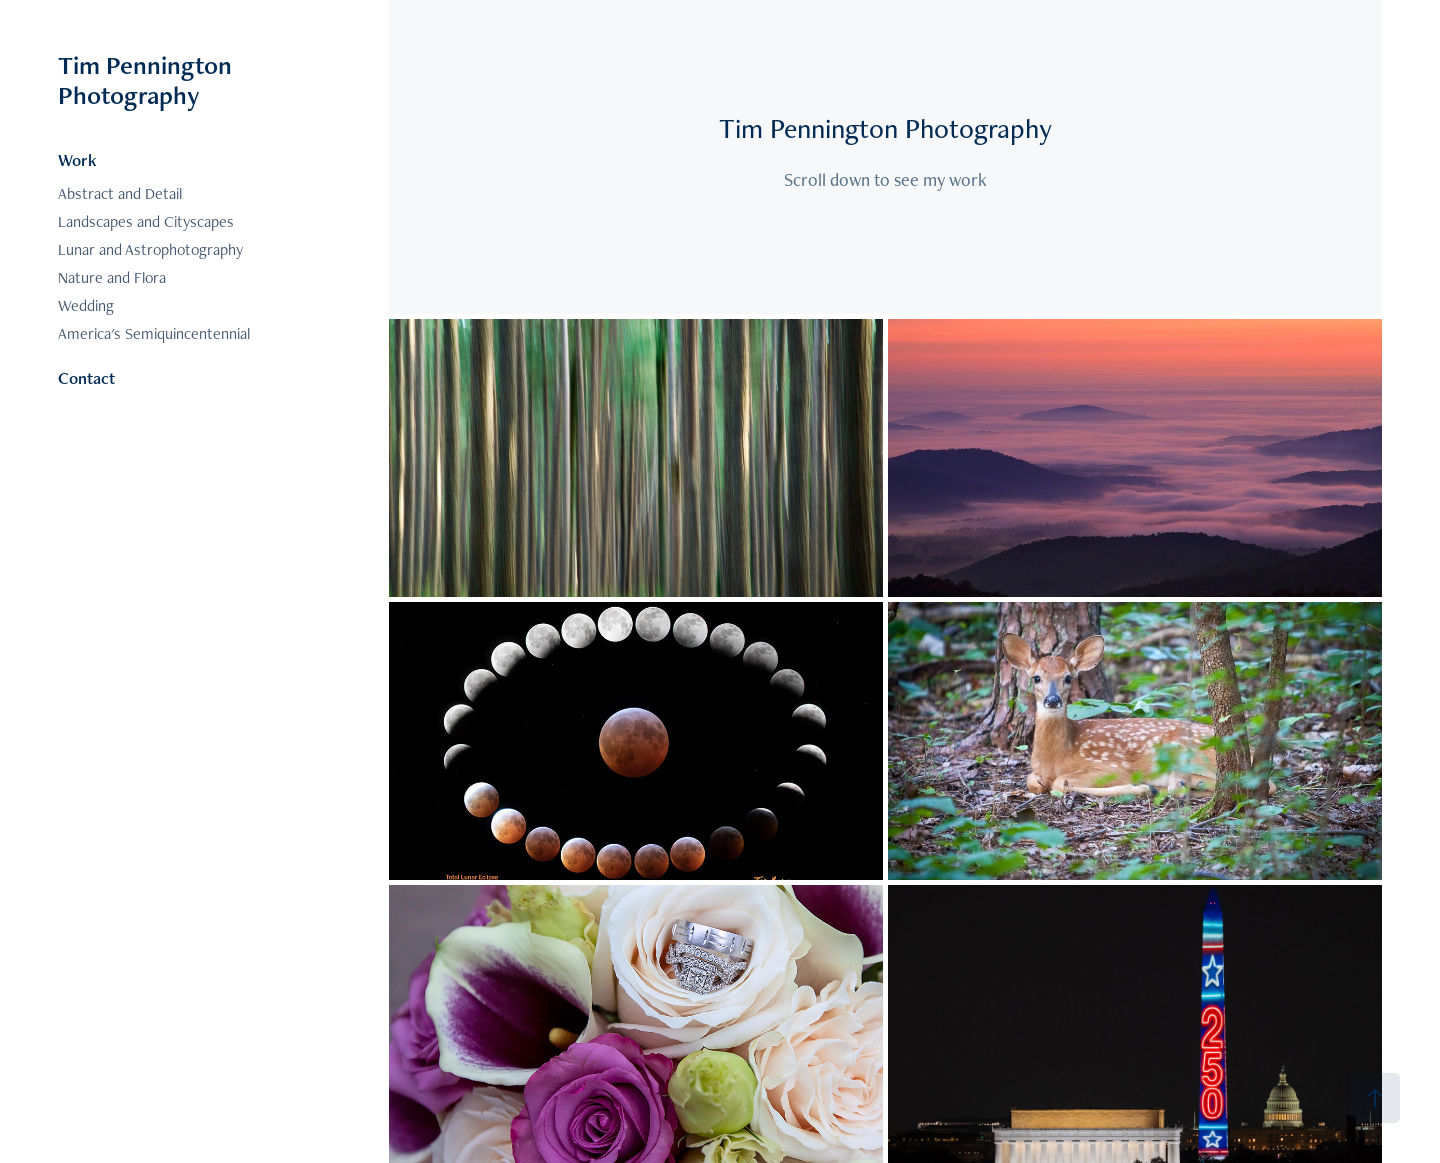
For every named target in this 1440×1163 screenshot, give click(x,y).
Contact (86, 378)
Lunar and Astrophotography (150, 249)
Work (77, 160)
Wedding (86, 305)
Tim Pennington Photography (148, 80)
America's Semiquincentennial (154, 333)
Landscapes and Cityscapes (146, 221)
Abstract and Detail (120, 193)
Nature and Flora (112, 277)
